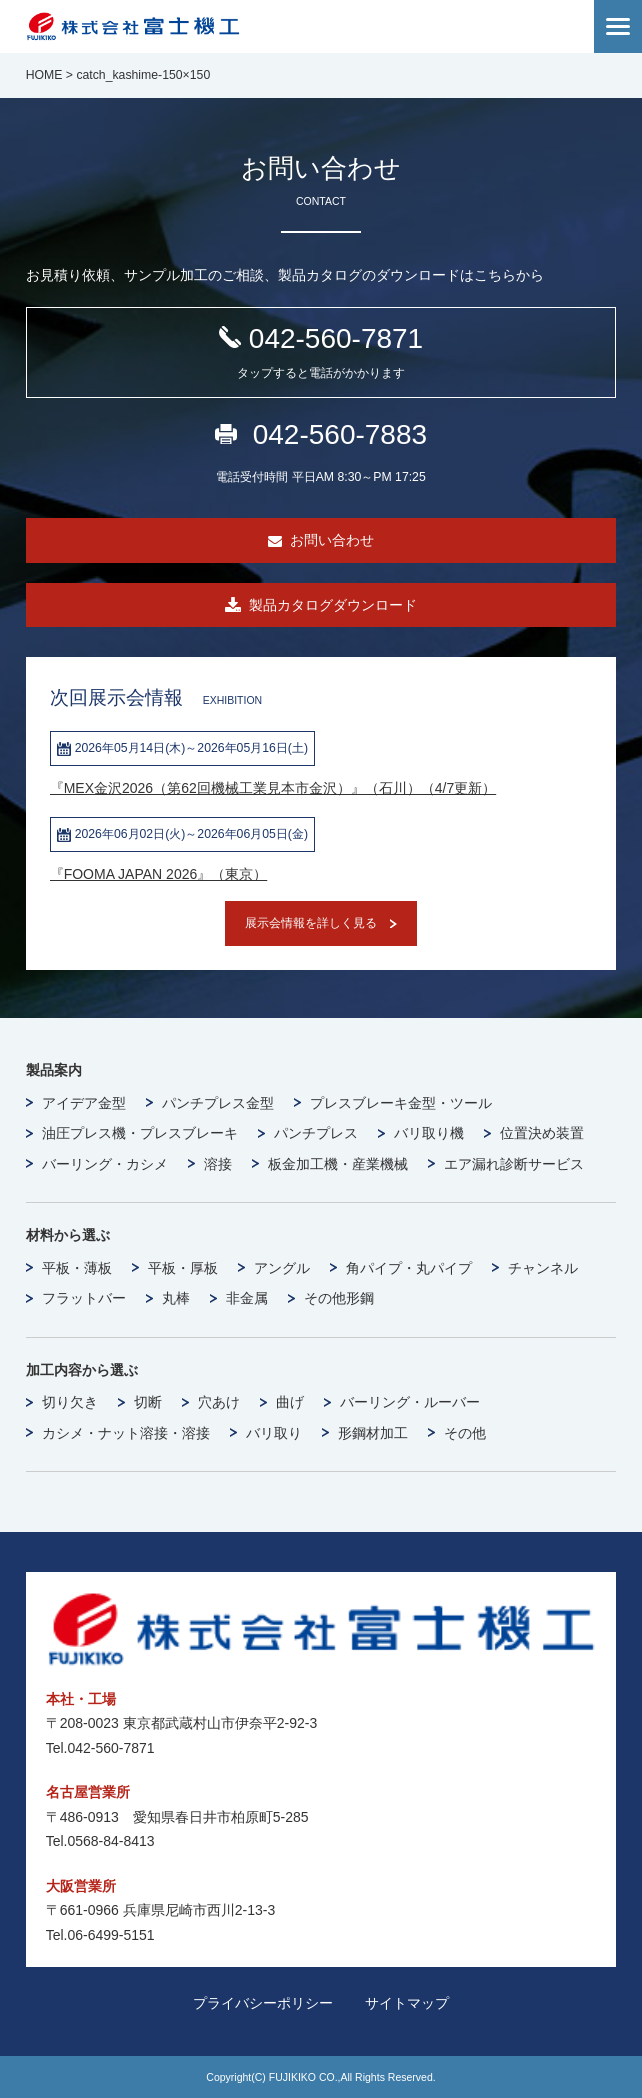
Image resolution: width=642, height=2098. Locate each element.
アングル (282, 1268)
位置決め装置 (542, 1133)
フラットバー (84, 1298)
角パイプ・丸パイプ (409, 1268)
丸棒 (176, 1298)
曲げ (290, 1402)
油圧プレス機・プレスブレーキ (140, 1133)
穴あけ (219, 1402)
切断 (148, 1402)
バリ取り (274, 1433)
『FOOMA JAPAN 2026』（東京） (159, 874)
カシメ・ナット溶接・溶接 (126, 1433)
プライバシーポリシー (263, 2003)
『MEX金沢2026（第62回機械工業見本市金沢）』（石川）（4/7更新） (273, 788)
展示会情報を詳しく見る (311, 923)
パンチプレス (316, 1133)
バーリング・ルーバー (410, 1402)
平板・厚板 (183, 1268)
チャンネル (543, 1268)
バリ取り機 (429, 1133)
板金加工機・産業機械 (338, 1164)
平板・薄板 (77, 1268)
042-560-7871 (321, 353)
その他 (465, 1433)
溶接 (218, 1164)
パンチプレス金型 (218, 1103)
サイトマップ (407, 2003)
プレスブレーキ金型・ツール (401, 1103)
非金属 (247, 1298)
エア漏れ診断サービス (514, 1164)
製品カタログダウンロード (333, 605)
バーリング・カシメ (105, 1164)
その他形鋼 (339, 1298)
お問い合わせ (332, 540)
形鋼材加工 (373, 1433)
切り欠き (70, 1402)
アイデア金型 (84, 1103)
